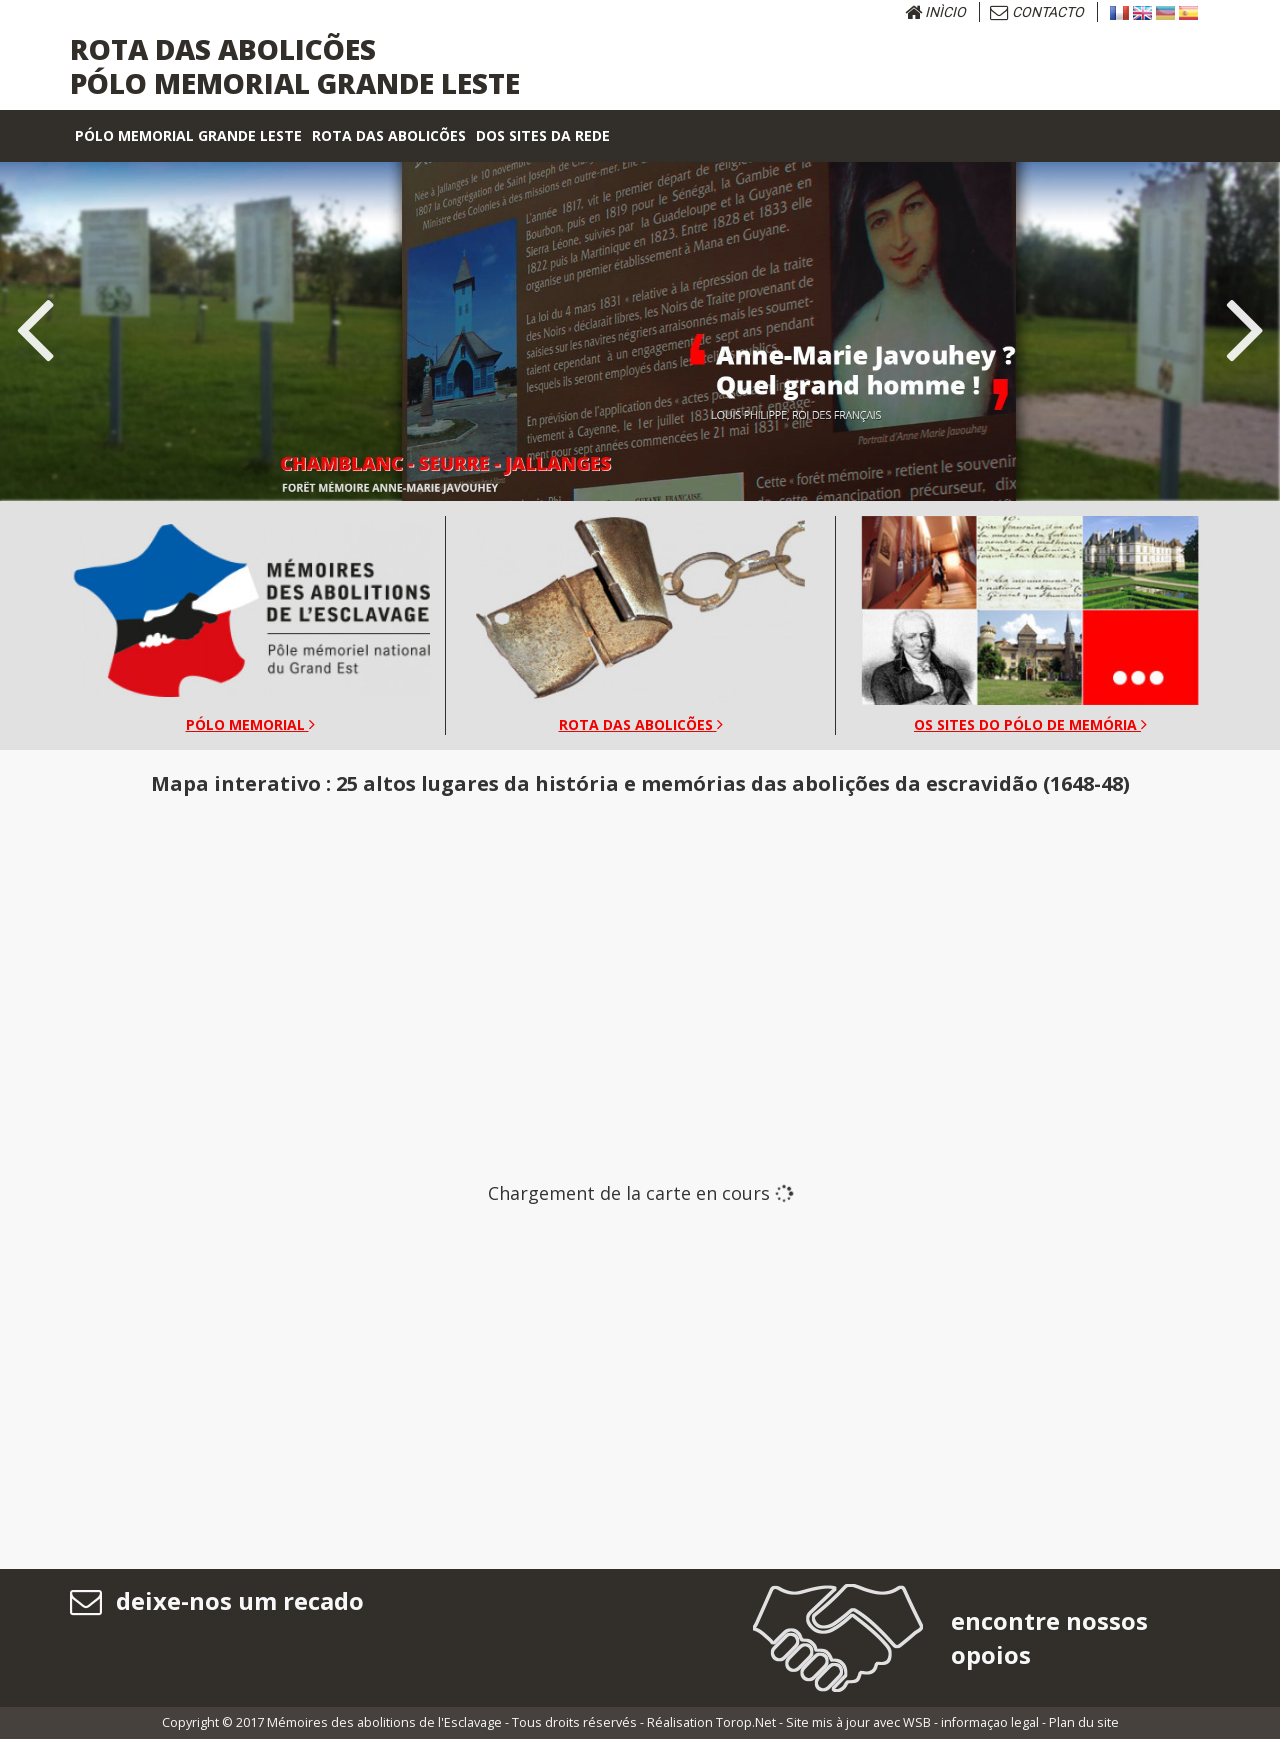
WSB (917, 1722)
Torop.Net (746, 1722)
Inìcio (935, 12)
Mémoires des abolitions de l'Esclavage (384, 1722)
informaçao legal (990, 1722)
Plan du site (1084, 1722)
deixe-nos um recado (217, 1600)
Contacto (1037, 12)
